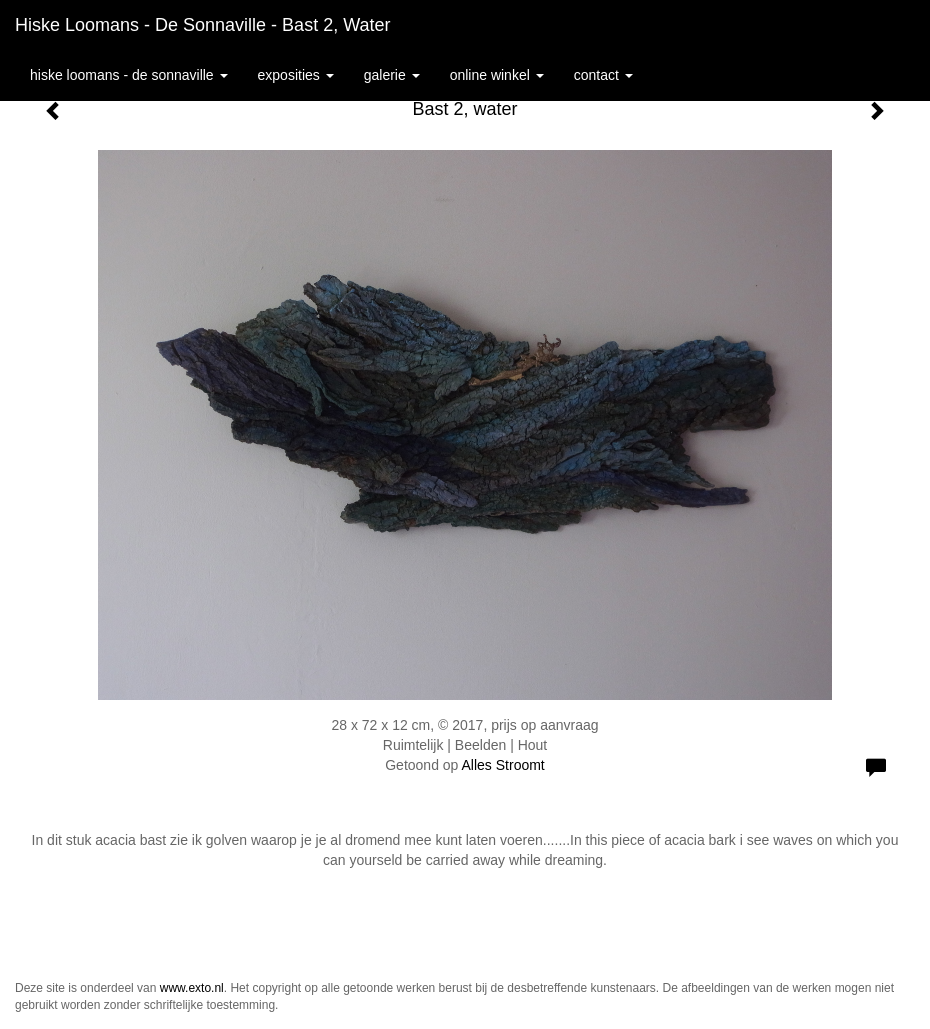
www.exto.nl (192, 988)
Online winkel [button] (497, 75)
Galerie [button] (392, 75)
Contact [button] (603, 75)
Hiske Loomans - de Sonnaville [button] (129, 75)
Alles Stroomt (503, 765)
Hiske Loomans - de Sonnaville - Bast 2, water (203, 25)
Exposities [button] (296, 75)
